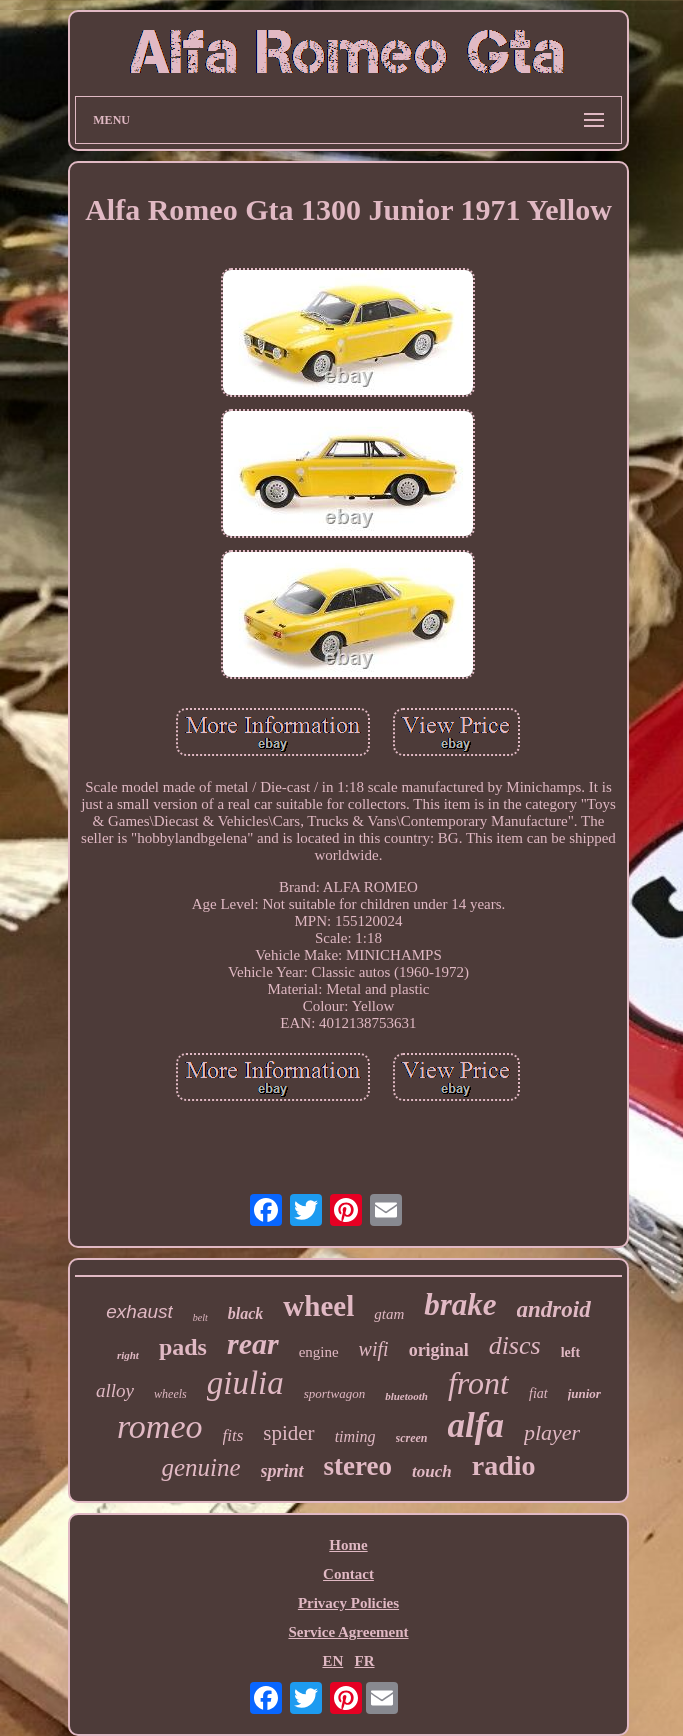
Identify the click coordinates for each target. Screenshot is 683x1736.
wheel (318, 1306)
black (246, 1313)
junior (584, 1393)
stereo (358, 1466)
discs (515, 1345)
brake (460, 1304)
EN (332, 1661)
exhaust (139, 1311)
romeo (160, 1426)
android (554, 1309)
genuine (200, 1467)
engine (319, 1352)
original (439, 1350)
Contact (348, 1574)
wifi (374, 1349)
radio (504, 1465)
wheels (170, 1394)
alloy (115, 1390)
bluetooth (406, 1396)
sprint (282, 1471)
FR (365, 1661)
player (552, 1432)
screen (412, 1438)
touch (432, 1471)
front (478, 1383)
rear (253, 1343)
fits (233, 1435)
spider (288, 1433)
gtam (389, 1314)
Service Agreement (348, 1632)
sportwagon (334, 1393)
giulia (245, 1383)
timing (355, 1436)
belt (200, 1317)
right (128, 1355)
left (570, 1352)
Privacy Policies (348, 1603)
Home (348, 1545)
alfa (476, 1425)
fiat (538, 1393)
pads (183, 1347)
